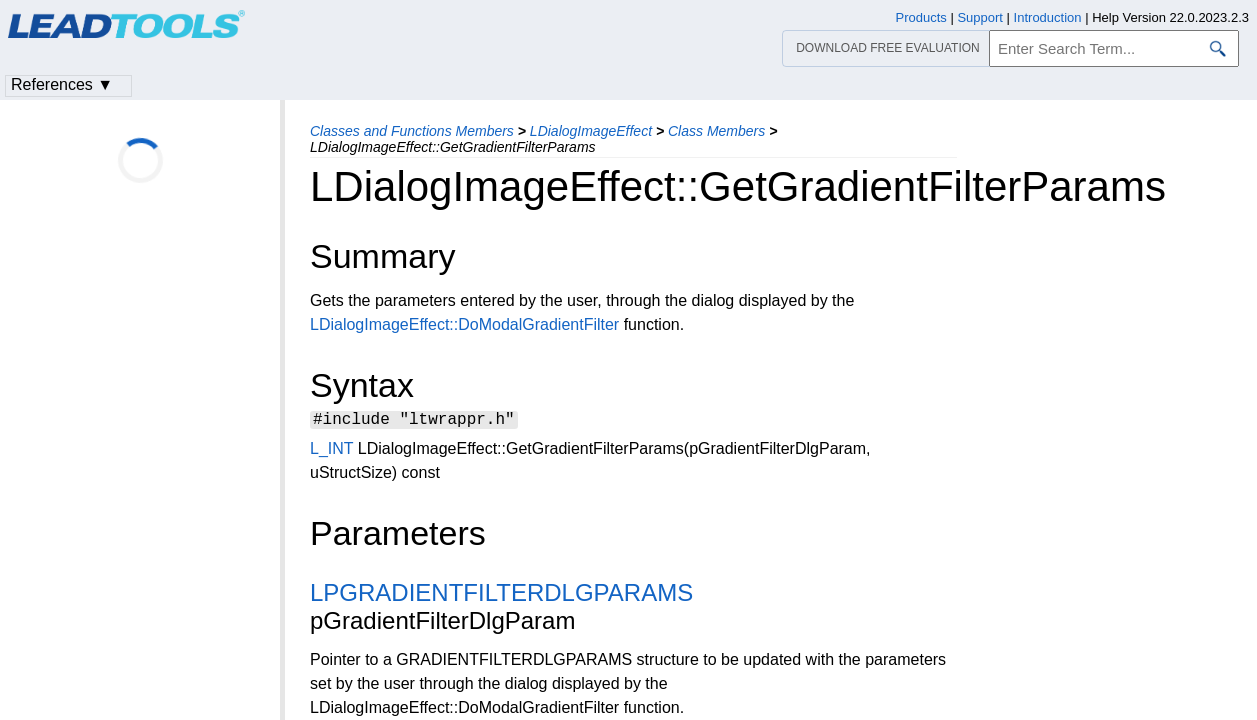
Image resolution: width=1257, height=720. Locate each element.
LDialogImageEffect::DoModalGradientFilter (464, 324)
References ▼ (62, 84)
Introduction (1048, 17)
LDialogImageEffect (591, 131)
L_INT (331, 451)
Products (921, 17)
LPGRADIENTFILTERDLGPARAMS (501, 595)
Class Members (716, 131)
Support (980, 17)
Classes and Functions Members (412, 131)
